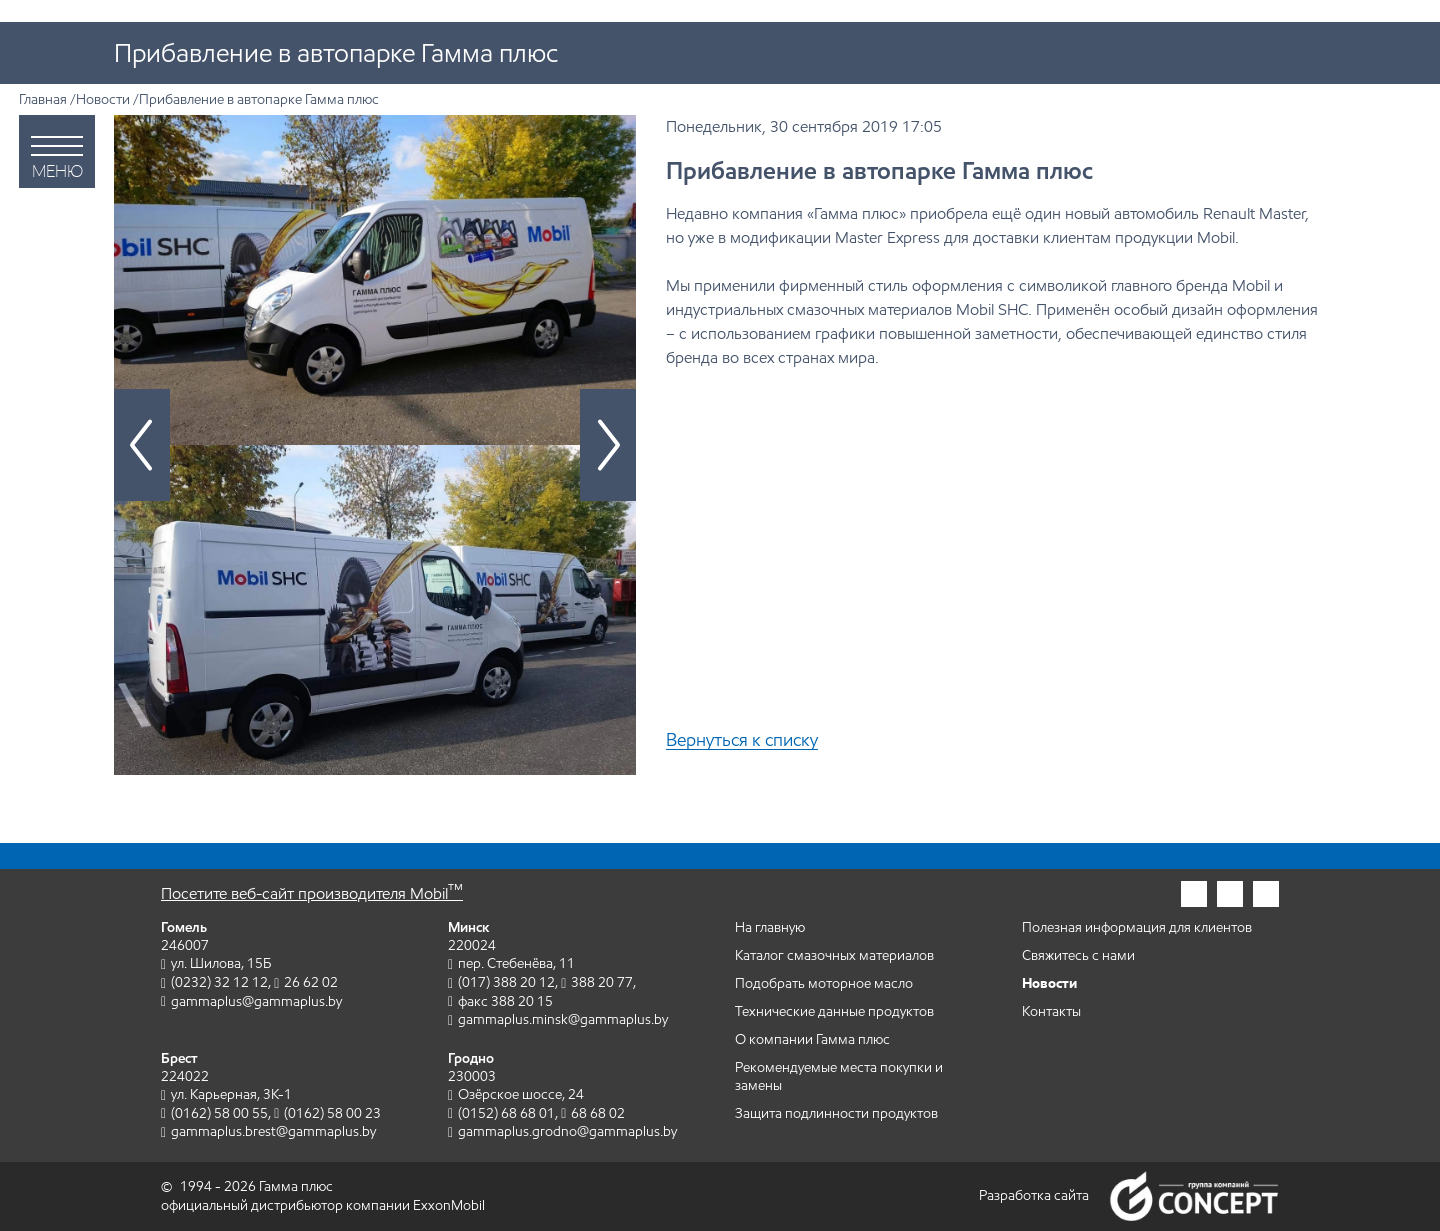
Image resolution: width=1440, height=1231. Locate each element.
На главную (770, 927)
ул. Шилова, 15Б (221, 963)
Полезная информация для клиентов (1137, 927)
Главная (43, 99)
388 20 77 (602, 982)
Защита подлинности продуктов (836, 1113)
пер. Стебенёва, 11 (516, 963)
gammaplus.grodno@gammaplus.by (567, 1131)
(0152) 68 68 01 (506, 1113)
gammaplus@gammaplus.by (256, 1001)
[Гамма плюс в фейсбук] (1230, 894)
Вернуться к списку (742, 740)
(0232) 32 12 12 (219, 982)
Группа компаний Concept (1194, 1196)
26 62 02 (311, 982)
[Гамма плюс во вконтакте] (1266, 894)
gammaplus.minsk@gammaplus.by (563, 1019)
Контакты (1051, 1011)
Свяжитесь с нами (1078, 955)
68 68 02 (598, 1113)
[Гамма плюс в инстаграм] (1194, 894)
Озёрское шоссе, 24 (521, 1094)
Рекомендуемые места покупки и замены (839, 1076)
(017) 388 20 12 (506, 982)
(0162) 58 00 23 (332, 1113)
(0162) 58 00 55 (219, 1113)
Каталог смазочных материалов (834, 955)
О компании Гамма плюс (812, 1039)
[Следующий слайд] (608, 445)
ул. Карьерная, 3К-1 (231, 1094)
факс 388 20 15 (505, 1001)
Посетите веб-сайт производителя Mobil (312, 893)
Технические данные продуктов (834, 1011)
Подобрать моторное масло (824, 983)
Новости (103, 99)
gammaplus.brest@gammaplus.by (273, 1131)
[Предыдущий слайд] (142, 445)
